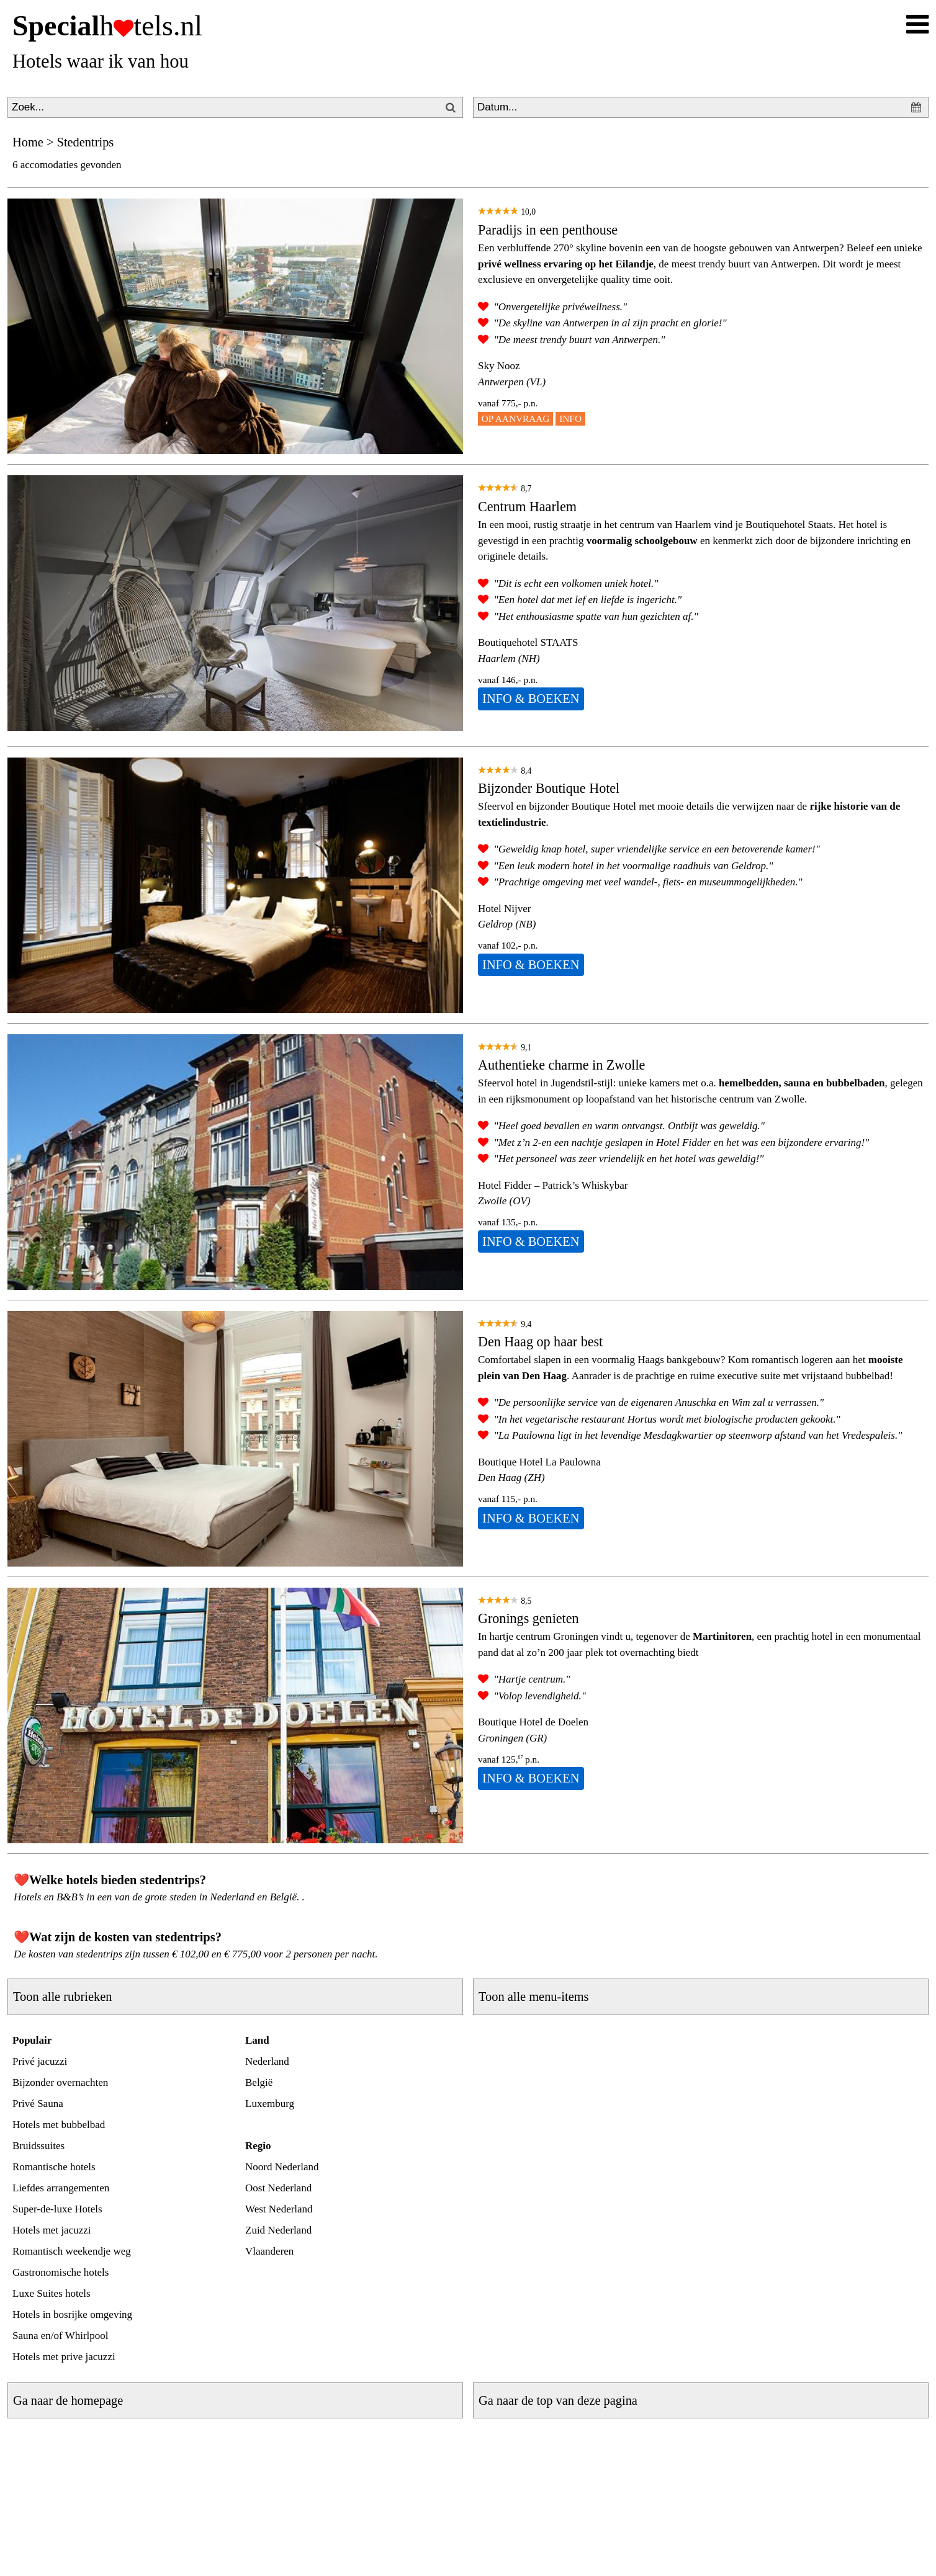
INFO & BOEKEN (531, 698)
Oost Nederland (278, 2188)
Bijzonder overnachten (60, 2082)
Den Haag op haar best (540, 1341)
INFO (570, 418)
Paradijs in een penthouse (548, 230)
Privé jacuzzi (39, 2061)
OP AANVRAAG (515, 418)
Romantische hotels (54, 2167)
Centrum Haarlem (527, 506)
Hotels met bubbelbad (58, 2125)
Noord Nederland (282, 2167)
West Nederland (279, 2209)
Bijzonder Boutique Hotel (548, 788)
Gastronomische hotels (60, 2272)
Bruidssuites (38, 2146)
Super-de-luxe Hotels (57, 2209)
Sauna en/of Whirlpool (60, 2335)
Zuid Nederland (278, 2230)
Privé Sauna (37, 2103)
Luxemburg (269, 2103)
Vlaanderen (269, 2251)
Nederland (267, 2061)
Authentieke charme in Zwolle (561, 1065)
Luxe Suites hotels (51, 2293)
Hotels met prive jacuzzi (63, 2357)
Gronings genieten (528, 1618)
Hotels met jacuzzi (51, 2230)
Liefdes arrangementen (60, 2188)
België (258, 2082)
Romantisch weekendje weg (71, 2251)
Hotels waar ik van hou (100, 61)
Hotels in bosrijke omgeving (72, 2314)
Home (27, 142)
